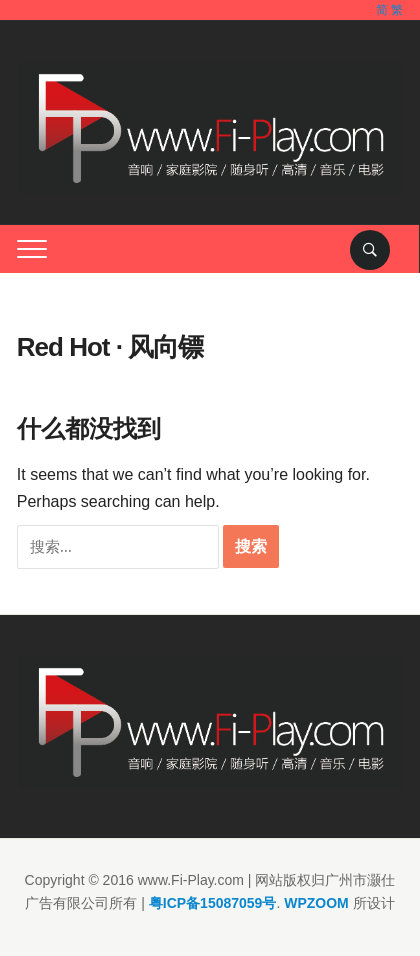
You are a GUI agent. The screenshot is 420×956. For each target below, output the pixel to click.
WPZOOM (316, 903)
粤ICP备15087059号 (213, 903)
